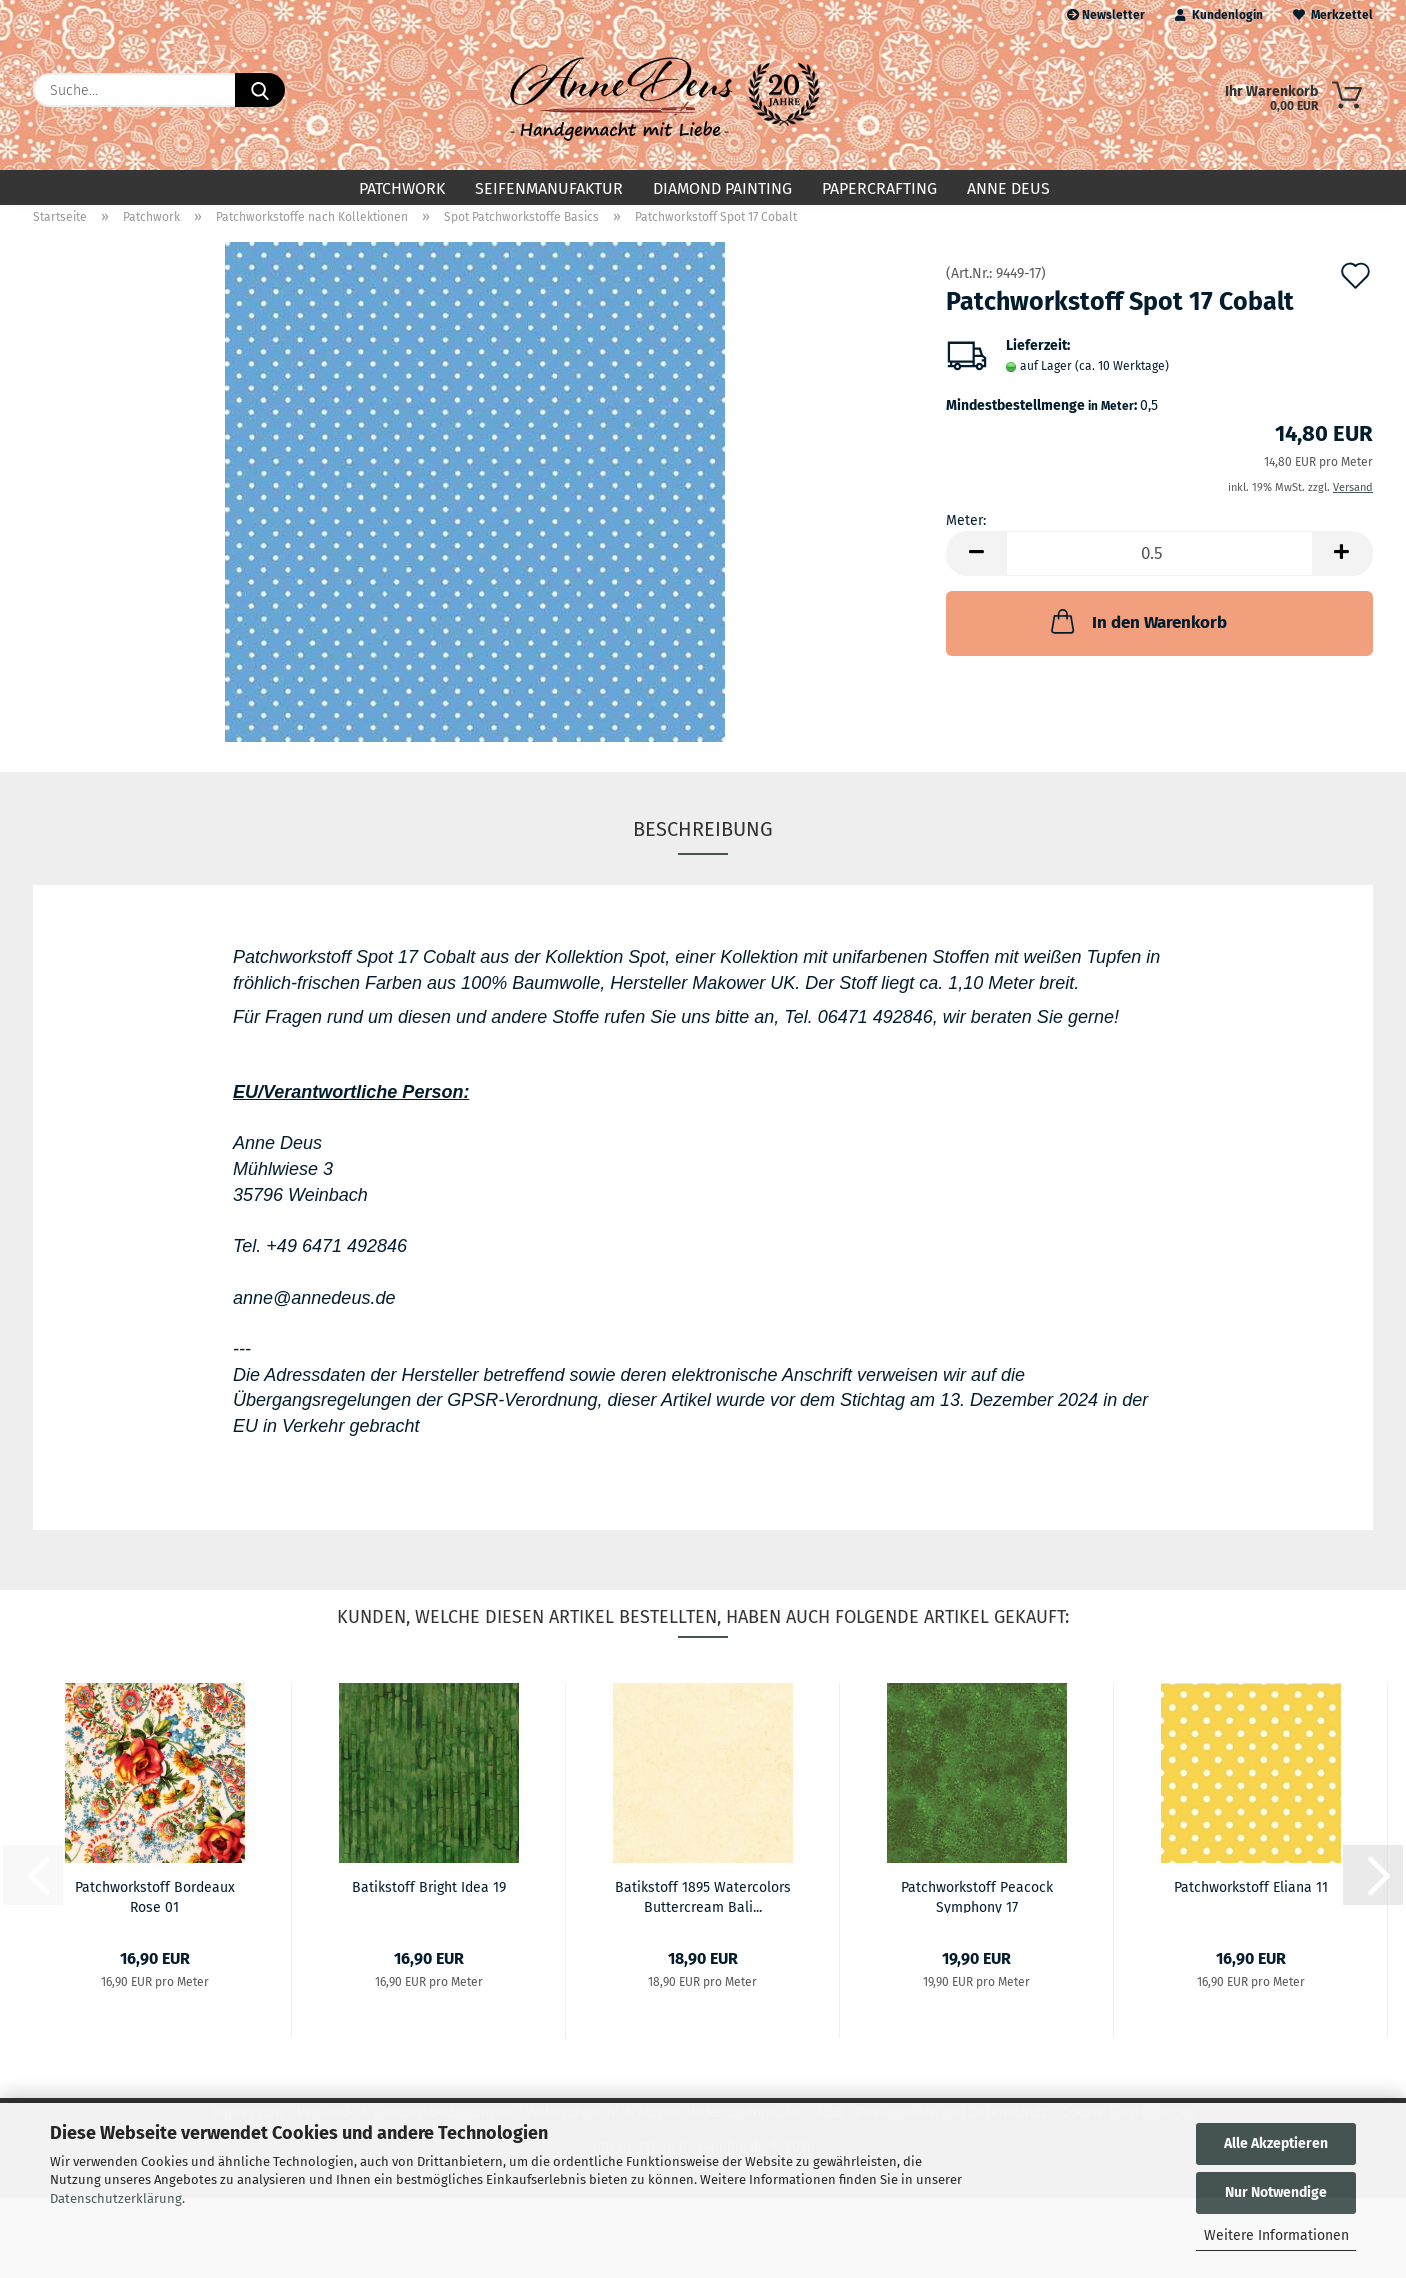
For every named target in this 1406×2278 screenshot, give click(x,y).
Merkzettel (1333, 15)
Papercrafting (879, 188)
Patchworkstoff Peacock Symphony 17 (977, 1912)
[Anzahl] (1159, 569)
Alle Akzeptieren (1276, 2143)
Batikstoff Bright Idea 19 (429, 1903)
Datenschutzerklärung (116, 2198)
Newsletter (1106, 15)
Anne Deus (1008, 188)
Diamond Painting (722, 188)
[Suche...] (260, 90)
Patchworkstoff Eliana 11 (1251, 1903)
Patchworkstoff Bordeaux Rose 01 (155, 1912)
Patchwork (402, 188)
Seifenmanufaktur (549, 188)
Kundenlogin (1219, 15)
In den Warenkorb (1137, 637)
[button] (976, 569)
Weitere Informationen (1276, 2235)
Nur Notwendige (1276, 2192)
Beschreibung (703, 845)
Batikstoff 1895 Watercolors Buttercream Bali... (703, 1912)
